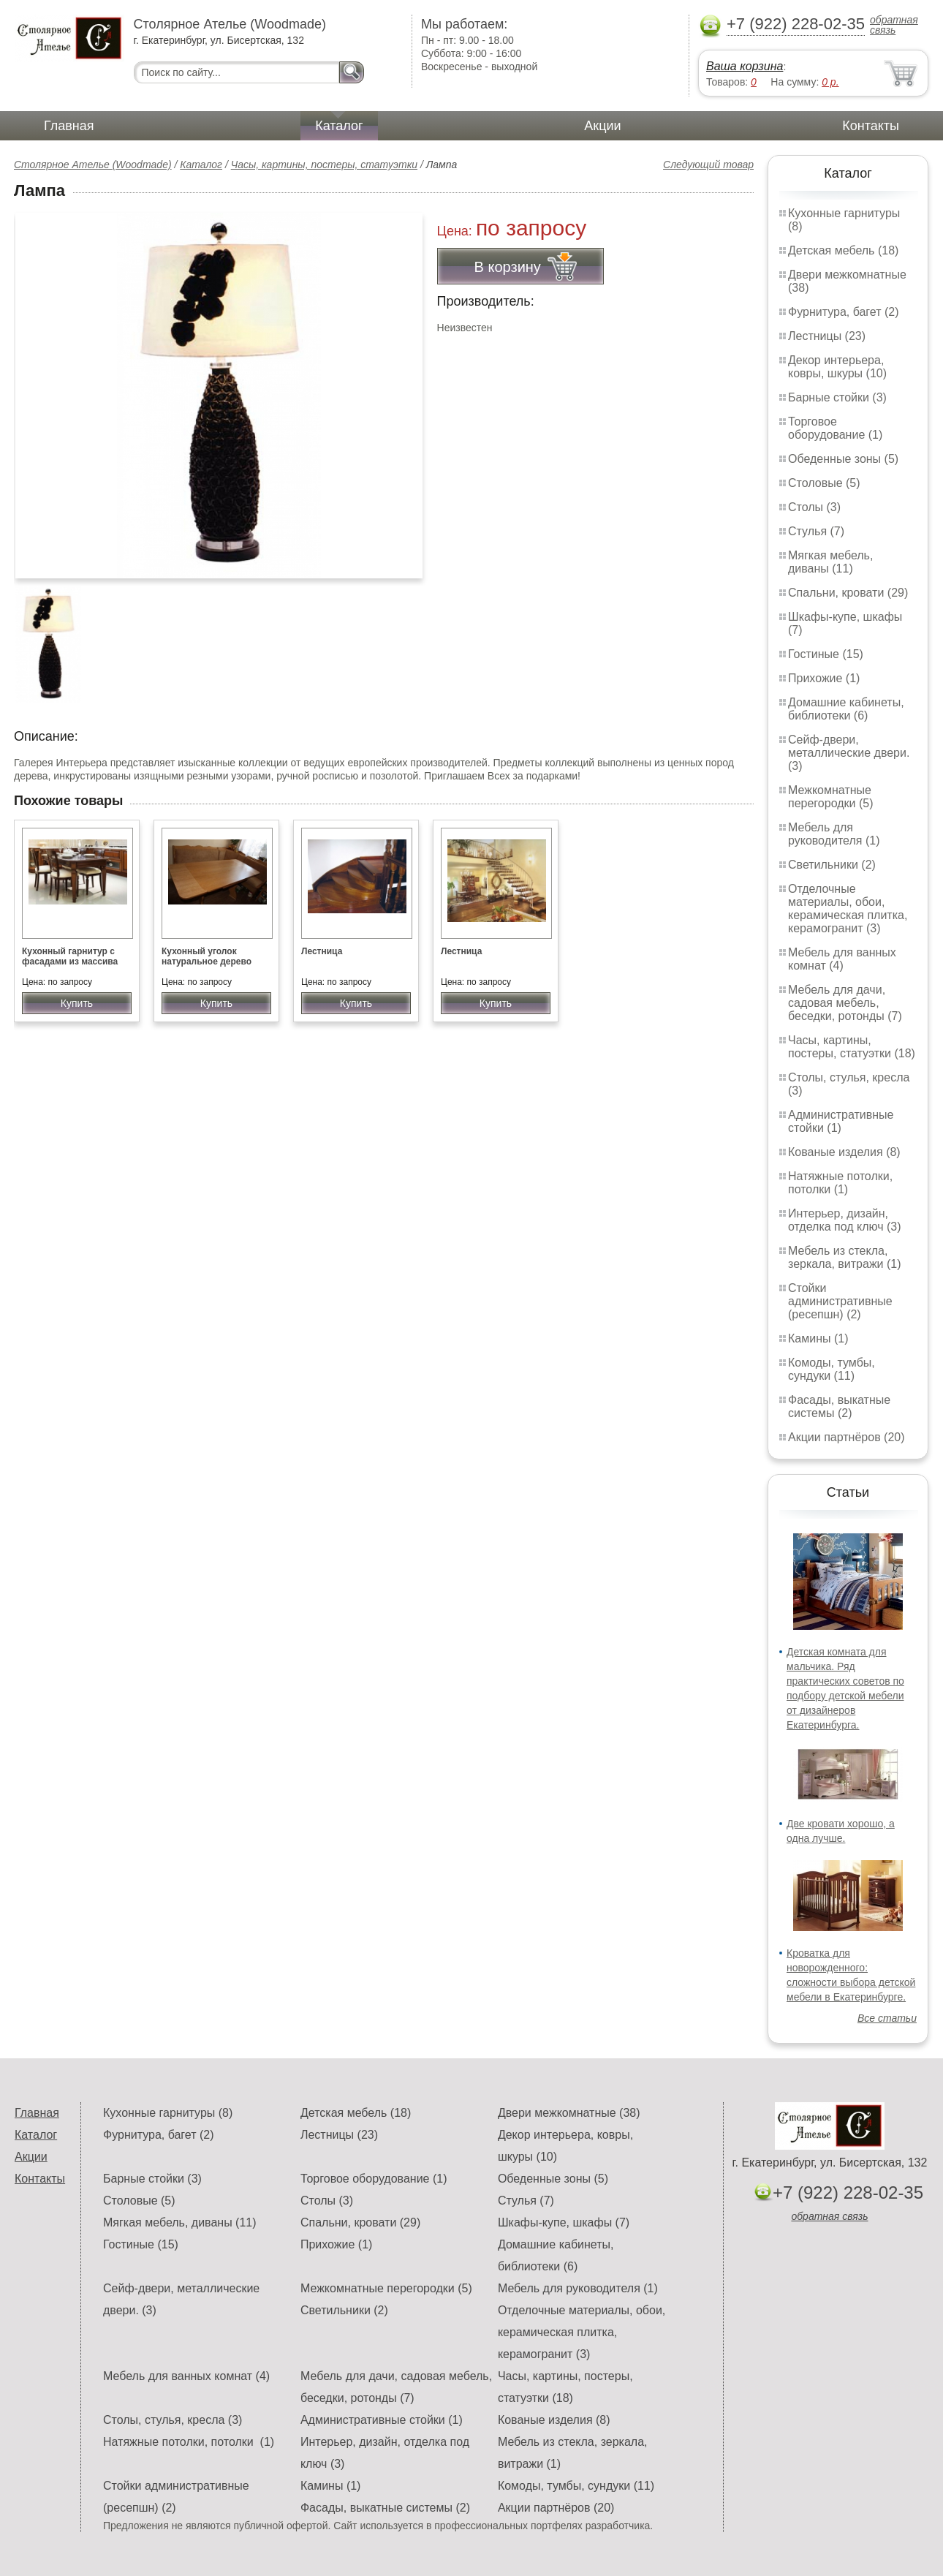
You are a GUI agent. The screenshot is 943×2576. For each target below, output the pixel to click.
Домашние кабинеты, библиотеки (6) (846, 709)
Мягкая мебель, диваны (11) (830, 562)
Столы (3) (814, 507)
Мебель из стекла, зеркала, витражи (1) (844, 1257)
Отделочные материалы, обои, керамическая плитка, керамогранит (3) (847, 908)
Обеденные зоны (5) (843, 459)
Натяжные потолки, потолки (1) (840, 1183)
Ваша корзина (744, 66)
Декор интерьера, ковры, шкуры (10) (837, 366)
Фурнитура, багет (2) (843, 312)
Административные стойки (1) (841, 1121)
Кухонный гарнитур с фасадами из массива (70, 956)
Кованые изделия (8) (844, 1152)
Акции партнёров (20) (846, 1437)
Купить (77, 1003)
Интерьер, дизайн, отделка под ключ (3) (844, 1220)
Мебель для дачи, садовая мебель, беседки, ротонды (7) (845, 1002)
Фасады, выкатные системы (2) (839, 1406)
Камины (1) (818, 1338)
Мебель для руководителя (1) (833, 834)
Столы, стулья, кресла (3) (172, 2420)
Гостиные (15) (825, 654)
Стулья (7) (816, 531)
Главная (69, 125)
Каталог (339, 125)
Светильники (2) (832, 864)
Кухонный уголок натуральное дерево (206, 956)
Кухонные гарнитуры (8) (167, 2113)
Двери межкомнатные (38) (569, 2113)
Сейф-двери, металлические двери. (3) (848, 752)
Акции (602, 125)
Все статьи (887, 2018)
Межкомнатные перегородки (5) (830, 796)
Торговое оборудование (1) (835, 428)
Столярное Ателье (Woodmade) (93, 164)
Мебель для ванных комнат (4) (842, 959)
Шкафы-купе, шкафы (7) (563, 2222)
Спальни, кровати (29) (848, 592)
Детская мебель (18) (843, 250)
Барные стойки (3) (837, 397)
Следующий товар (708, 164)
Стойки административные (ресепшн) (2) (840, 1301)
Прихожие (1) (824, 678)
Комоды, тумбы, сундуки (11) (831, 1369)
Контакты (870, 125)
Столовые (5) (824, 483)
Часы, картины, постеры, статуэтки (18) (851, 1047)
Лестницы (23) (827, 336)
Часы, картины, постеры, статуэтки (324, 164)
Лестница (321, 951)
